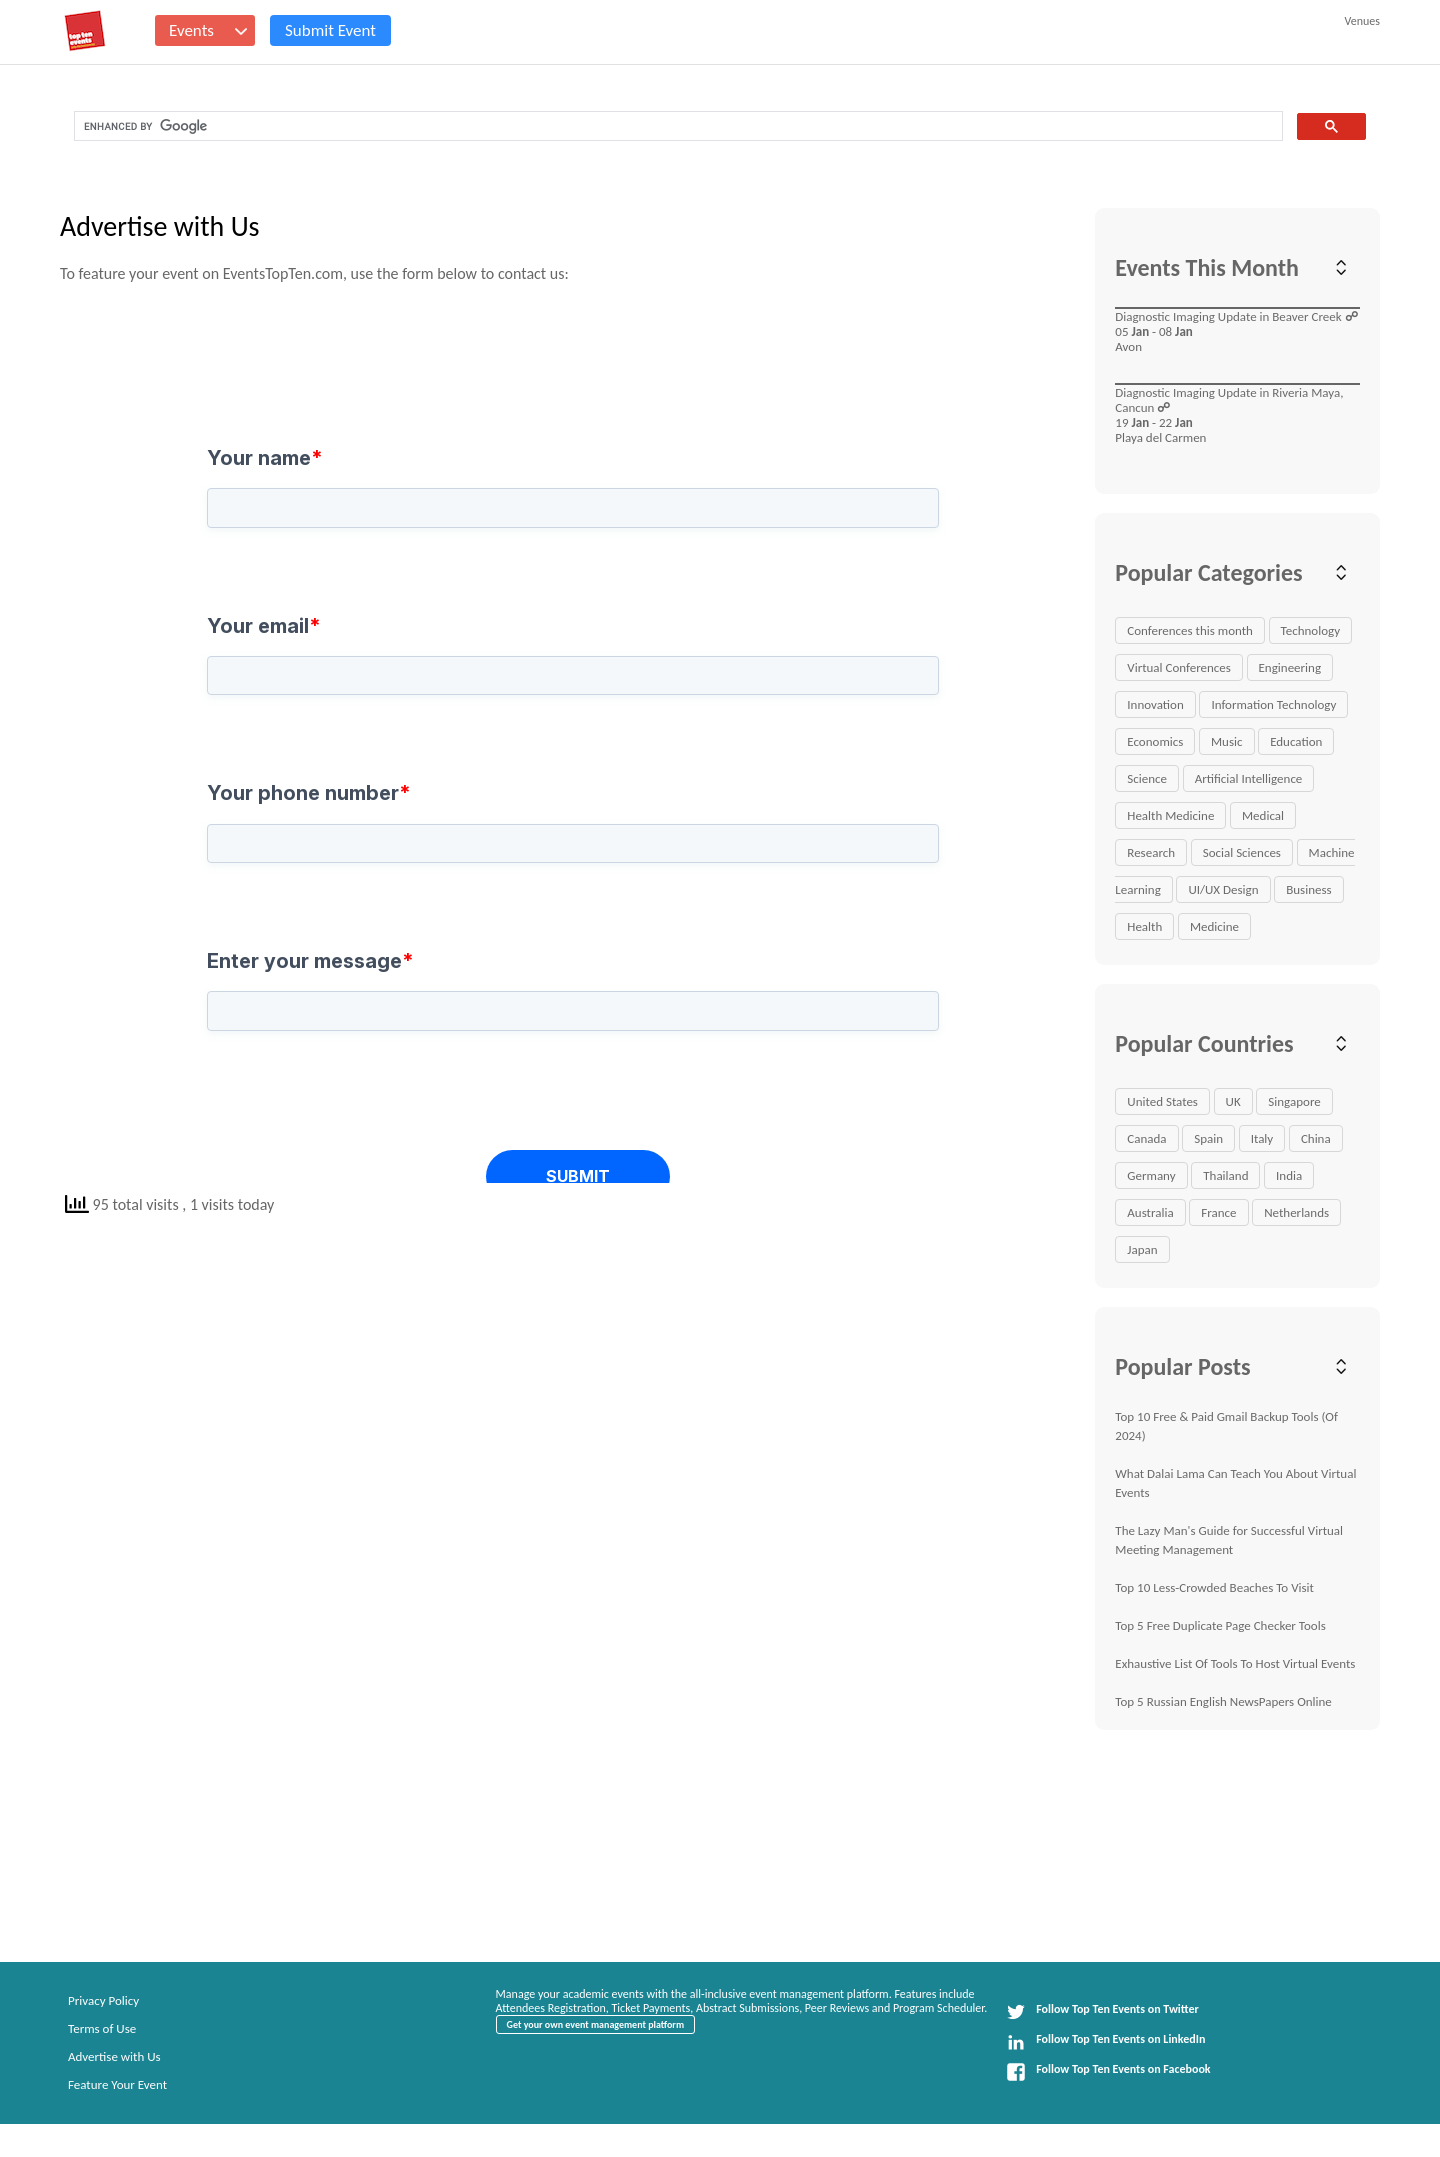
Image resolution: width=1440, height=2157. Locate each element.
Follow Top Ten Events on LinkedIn (1105, 2042)
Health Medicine (1170, 815)
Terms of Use (102, 2028)
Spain (1208, 1138)
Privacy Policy (103, 2000)
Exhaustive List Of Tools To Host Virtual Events (1235, 1663)
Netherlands (1296, 1212)
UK (1233, 1101)
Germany (1151, 1175)
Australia (1150, 1212)
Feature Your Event (117, 2084)
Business (1308, 889)
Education (1296, 741)
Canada (1146, 1138)
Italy (1262, 1138)
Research (1151, 852)
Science (1147, 778)
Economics (1155, 741)
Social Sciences (1242, 852)
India (1289, 1175)
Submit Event (330, 30)
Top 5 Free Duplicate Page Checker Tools (1220, 1625)
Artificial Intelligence (1249, 778)
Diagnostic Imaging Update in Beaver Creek (1228, 316)
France (1218, 1212)
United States (1162, 1101)
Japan (1142, 1249)
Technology (1311, 630)
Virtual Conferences (1179, 667)
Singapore (1294, 1101)
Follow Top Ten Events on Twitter (1102, 2012)
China (1316, 1138)
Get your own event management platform (595, 2024)
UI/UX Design (1223, 889)
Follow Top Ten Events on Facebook (1108, 2072)
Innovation (1155, 704)
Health (1144, 926)
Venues (1362, 21)
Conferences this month (1190, 630)
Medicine (1214, 926)
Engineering (1290, 667)
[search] (676, 126)
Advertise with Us (114, 2056)
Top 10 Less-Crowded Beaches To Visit (1214, 1587)
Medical (1263, 815)
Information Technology (1273, 704)
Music (1227, 741)
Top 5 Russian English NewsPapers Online (1223, 1701)
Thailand (1225, 1175)
